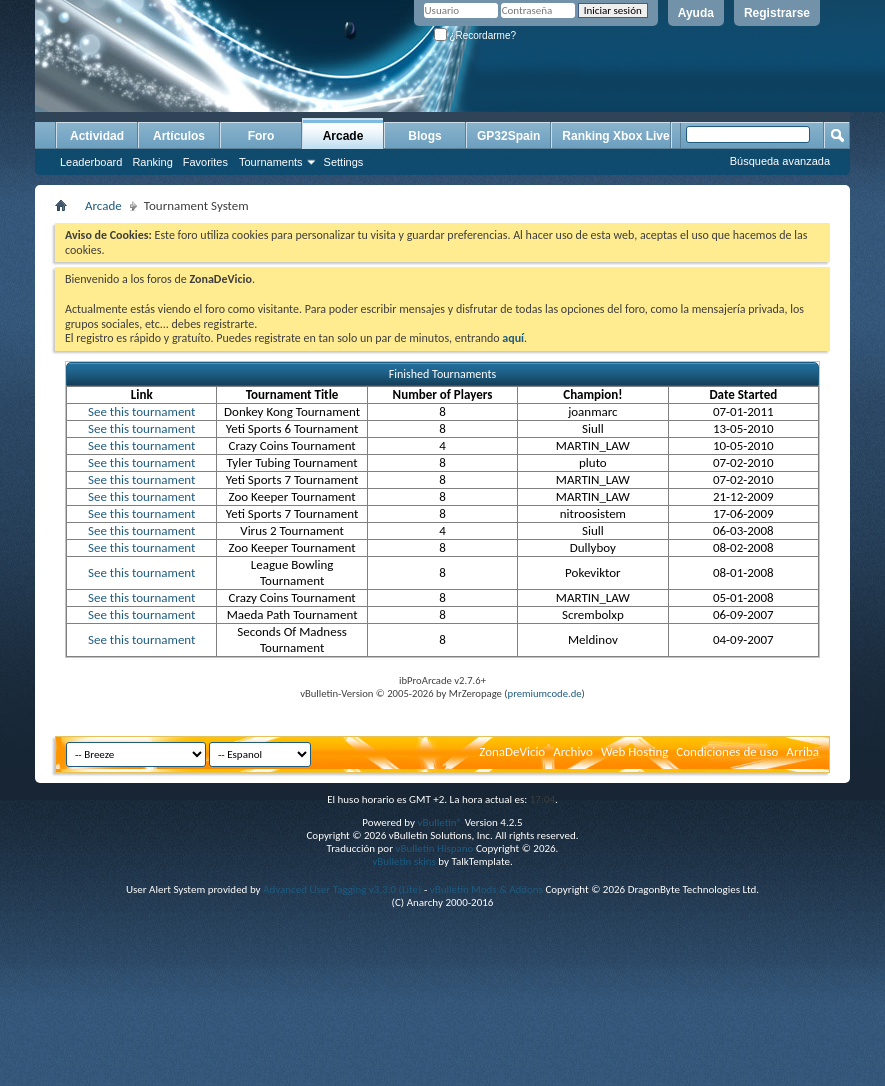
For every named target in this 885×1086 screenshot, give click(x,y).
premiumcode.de (545, 693)
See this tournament (141, 411)
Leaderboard (91, 162)
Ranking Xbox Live (615, 136)
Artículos (179, 136)
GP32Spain (508, 136)
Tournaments (271, 162)
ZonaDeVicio (512, 751)
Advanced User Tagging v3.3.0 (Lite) (342, 889)
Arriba (802, 751)
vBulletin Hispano (435, 848)
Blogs (424, 136)
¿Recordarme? (475, 35)
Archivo (573, 751)
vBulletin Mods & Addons (486, 889)
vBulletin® (439, 822)
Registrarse (777, 13)
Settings (344, 162)
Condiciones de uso (727, 751)
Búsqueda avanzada (780, 161)
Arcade (343, 136)
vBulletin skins (404, 861)
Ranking (152, 162)
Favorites (205, 162)
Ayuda (696, 13)
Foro (261, 136)
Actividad (97, 136)
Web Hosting (634, 751)
